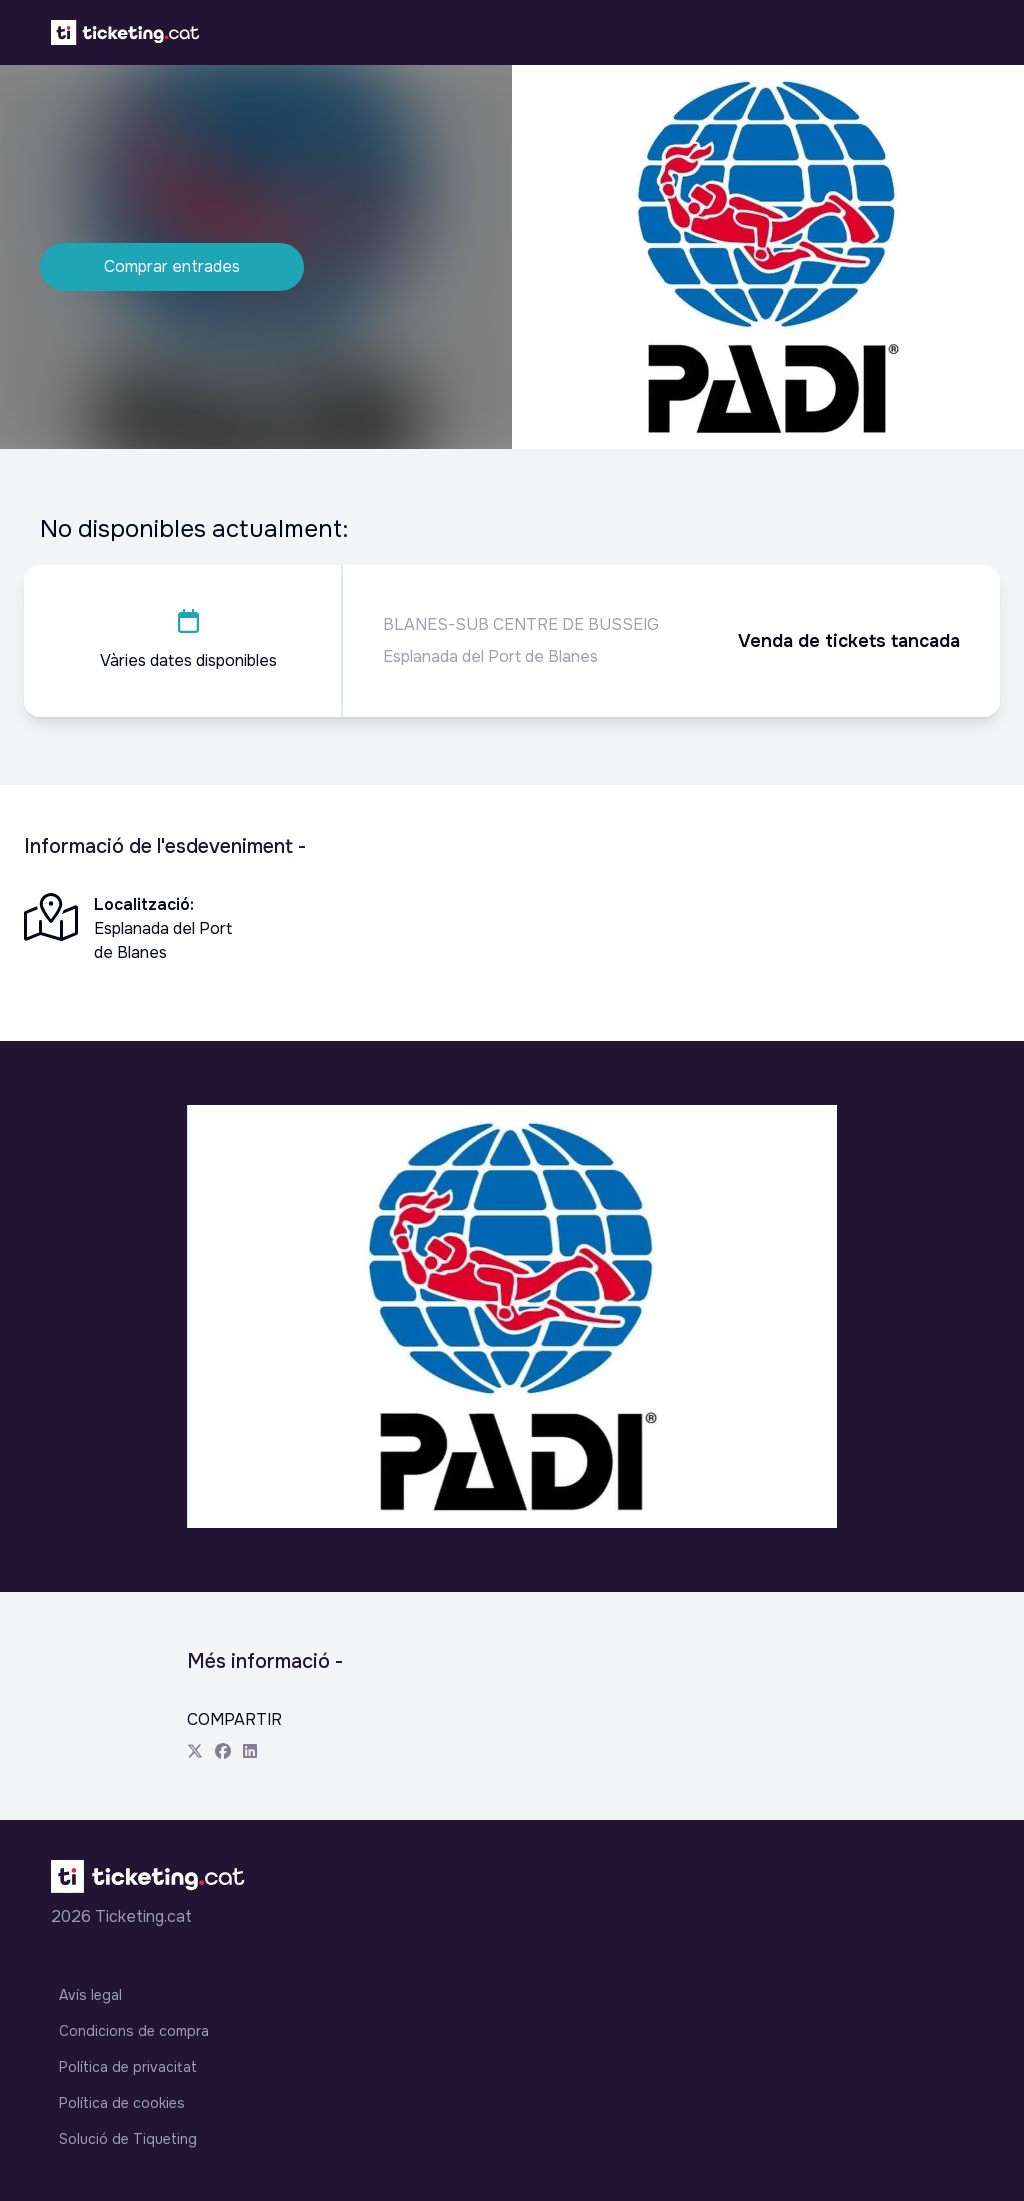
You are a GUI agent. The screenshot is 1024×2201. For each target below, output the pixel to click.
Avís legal (90, 1995)
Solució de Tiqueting (128, 2139)
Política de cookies (122, 2103)
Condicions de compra (134, 2031)
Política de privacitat (128, 2067)
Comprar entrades (172, 266)
